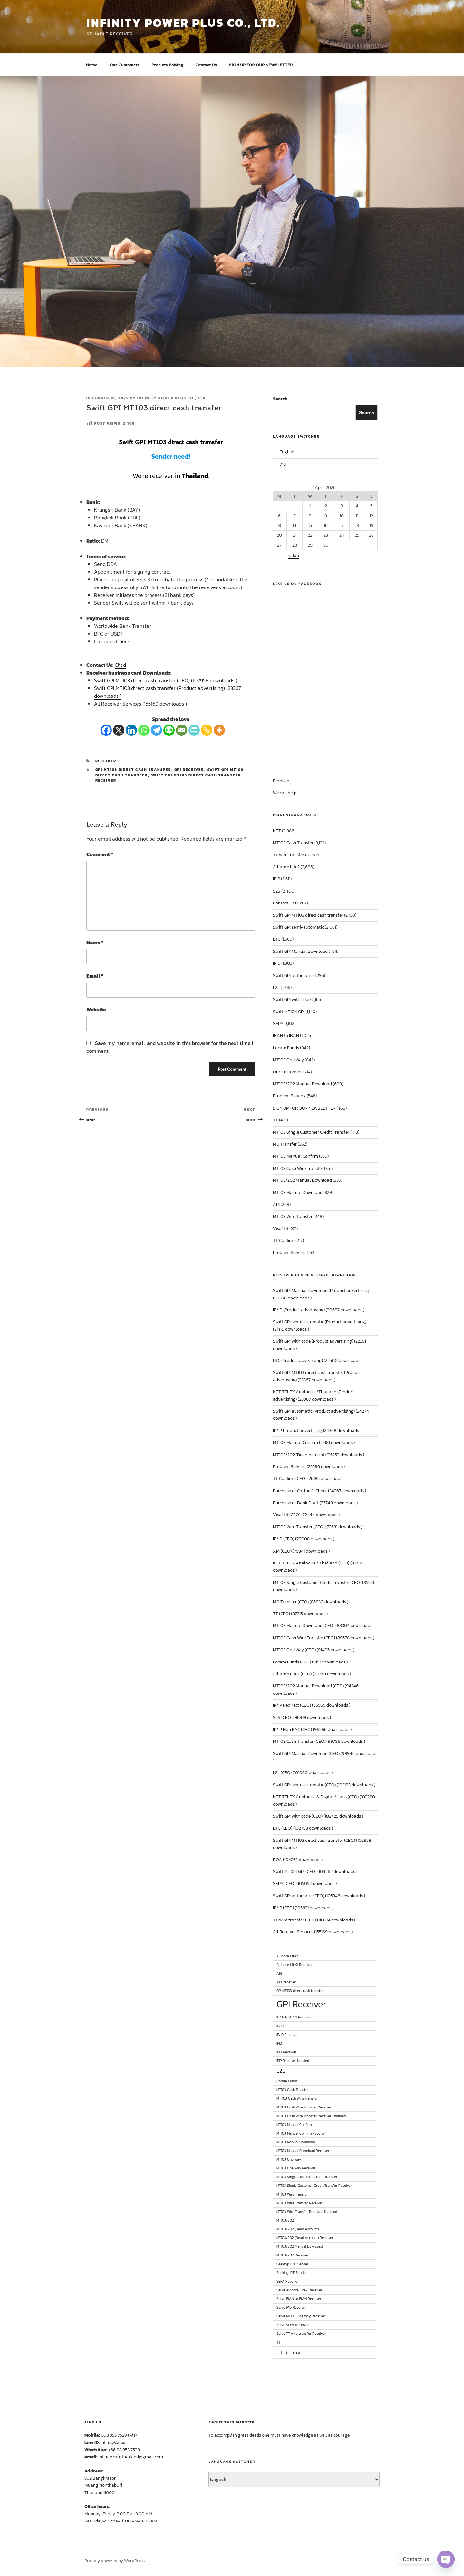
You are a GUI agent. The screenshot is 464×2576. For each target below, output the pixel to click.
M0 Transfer (285, 1144)
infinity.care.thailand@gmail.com (130, 2456)
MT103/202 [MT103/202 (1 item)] (285, 2220)
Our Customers (124, 65)
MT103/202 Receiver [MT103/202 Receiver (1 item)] (292, 2255)
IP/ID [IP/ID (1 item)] (280, 2025)
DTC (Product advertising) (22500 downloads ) (317, 1360)
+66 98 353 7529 (124, 2449)
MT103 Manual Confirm (295, 1156)
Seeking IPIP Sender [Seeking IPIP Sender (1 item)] (291, 2272)
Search (280, 398)
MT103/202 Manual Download (302, 1084)
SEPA (278, 1023)
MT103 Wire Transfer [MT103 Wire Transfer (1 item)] (292, 2194)
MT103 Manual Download (298, 1192)
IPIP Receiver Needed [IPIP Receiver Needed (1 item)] (292, 2060)
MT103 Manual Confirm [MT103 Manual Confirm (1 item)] (294, 2124)
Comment (99, 854)
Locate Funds (286, 1047)
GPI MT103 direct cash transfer (133, 769)
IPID (276, 963)
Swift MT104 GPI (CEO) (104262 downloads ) (315, 1871)
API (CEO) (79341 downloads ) (301, 1551)
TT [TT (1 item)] (278, 2342)
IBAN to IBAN (286, 1035)
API (276, 1204)
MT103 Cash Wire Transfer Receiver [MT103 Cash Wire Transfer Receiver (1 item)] (303, 2107)
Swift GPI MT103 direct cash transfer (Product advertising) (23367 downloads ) (167, 692)
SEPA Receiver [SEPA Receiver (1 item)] (287, 2281)
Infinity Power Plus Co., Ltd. (172, 397)
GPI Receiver (189, 769)
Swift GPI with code (292, 999)
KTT (277, 830)
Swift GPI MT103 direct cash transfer (308, 915)
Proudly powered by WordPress (114, 2560)
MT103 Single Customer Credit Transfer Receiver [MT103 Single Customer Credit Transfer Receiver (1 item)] (314, 2185)
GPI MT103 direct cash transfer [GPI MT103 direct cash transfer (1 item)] (300, 1990)
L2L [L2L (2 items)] (280, 2071)
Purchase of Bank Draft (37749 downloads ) (315, 1502)
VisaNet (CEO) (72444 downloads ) (306, 1514)
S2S (276, 891)
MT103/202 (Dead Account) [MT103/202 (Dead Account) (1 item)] (297, 2229)
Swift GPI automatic (292, 975)
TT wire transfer (288, 855)
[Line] (169, 730)
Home (91, 65)
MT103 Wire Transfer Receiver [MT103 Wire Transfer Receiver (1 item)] (299, 2203)
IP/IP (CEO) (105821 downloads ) (303, 1907)
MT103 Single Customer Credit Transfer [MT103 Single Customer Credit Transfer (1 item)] (306, 2176)
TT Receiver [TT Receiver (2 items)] (290, 2352)
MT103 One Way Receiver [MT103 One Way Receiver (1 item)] (295, 2168)
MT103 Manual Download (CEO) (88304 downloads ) (323, 1625)
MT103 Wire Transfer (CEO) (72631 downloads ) (317, 1527)
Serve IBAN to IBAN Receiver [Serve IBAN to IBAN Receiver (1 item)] (298, 2298)
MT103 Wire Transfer (293, 1216)
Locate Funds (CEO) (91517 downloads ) (310, 1662)
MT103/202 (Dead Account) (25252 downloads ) (318, 1454)
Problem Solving (167, 65)
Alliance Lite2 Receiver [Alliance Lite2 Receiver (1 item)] (294, 1964)
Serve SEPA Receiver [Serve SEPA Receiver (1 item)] (292, 2324)
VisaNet (280, 1228)
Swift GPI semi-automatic (298, 927)
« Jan (293, 555)
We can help (284, 792)
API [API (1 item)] (279, 1973)
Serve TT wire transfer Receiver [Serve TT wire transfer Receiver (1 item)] (301, 2333)
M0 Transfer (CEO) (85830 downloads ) (310, 1601)
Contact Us (206, 65)
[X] (118, 730)
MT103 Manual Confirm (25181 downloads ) (314, 1442)
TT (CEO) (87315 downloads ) (300, 1613)
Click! (120, 665)
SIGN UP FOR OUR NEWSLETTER (261, 65)
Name (94, 942)
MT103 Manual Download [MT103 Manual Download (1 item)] (295, 2142)
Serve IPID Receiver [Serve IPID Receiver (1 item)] (291, 2307)
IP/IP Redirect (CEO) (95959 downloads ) (311, 1705)
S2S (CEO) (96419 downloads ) (302, 1717)
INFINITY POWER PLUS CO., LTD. (183, 22)
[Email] (181, 730)
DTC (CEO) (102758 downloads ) (303, 1828)
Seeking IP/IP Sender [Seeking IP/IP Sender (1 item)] (292, 2263)
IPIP (276, 878)
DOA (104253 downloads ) (298, 1859)
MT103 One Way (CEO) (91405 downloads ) (313, 1649)
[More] (219, 730)
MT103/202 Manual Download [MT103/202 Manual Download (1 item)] (299, 2246)
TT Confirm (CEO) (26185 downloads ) (308, 1478)
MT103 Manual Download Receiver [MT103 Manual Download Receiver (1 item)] (302, 2150)
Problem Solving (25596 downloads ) (309, 1466)
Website (96, 1009)
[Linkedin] (131, 730)
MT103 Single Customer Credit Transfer (311, 1132)
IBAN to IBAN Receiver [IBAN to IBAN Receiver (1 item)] (294, 2017)
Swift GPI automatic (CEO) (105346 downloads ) (319, 1895)
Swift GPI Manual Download (300, 951)
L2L (276, 987)
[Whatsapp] (144, 730)
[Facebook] (106, 730)
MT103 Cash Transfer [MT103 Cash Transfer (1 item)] (292, 2089)
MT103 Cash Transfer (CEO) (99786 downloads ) (319, 1741)
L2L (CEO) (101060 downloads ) (303, 1772)
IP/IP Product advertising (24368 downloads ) (317, 1430)
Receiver (106, 761)
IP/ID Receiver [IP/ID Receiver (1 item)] (287, 2034)
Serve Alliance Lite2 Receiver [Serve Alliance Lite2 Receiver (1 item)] (299, 2290)
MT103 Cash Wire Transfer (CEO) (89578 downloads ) (323, 1637)
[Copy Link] (206, 730)
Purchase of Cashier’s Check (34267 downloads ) (319, 1490)
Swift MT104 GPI (288, 1011)
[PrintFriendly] (194, 730)
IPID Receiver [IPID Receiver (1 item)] (286, 2052)
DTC (276, 939)
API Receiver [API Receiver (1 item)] (286, 1982)
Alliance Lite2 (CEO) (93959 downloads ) (312, 1674)
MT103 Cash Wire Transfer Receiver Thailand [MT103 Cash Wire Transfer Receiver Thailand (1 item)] (311, 2115)
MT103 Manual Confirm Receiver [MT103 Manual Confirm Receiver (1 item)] (301, 2133)
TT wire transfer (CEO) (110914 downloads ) (314, 1920)
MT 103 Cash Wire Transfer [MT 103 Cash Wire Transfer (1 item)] (297, 2098)
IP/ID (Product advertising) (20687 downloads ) (318, 1310)
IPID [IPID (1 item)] (279, 2043)
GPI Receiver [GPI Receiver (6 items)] (301, 2004)
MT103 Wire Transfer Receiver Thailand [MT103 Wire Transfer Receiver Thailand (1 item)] (306, 2211)
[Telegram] (156, 730)
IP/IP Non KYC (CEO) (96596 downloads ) (312, 1729)
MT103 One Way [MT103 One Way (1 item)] (288, 2159)
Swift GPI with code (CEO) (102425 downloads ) (318, 1816)
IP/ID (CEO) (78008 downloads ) (303, 1538)
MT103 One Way (288, 1059)
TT (275, 1120)
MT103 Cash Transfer (293, 842)
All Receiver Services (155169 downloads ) (140, 703)
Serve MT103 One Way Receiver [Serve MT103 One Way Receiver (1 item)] (300, 2316)
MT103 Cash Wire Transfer (298, 1168)
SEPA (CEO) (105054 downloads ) (305, 1883)
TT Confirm (284, 1240)
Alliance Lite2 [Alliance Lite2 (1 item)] (287, 1956)
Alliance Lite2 (286, 867)
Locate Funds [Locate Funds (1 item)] (286, 2081)
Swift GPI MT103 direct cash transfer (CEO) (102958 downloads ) (165, 680)
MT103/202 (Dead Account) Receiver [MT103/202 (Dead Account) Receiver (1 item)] (304, 2237)
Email (94, 976)
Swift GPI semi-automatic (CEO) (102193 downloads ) (324, 1784)
